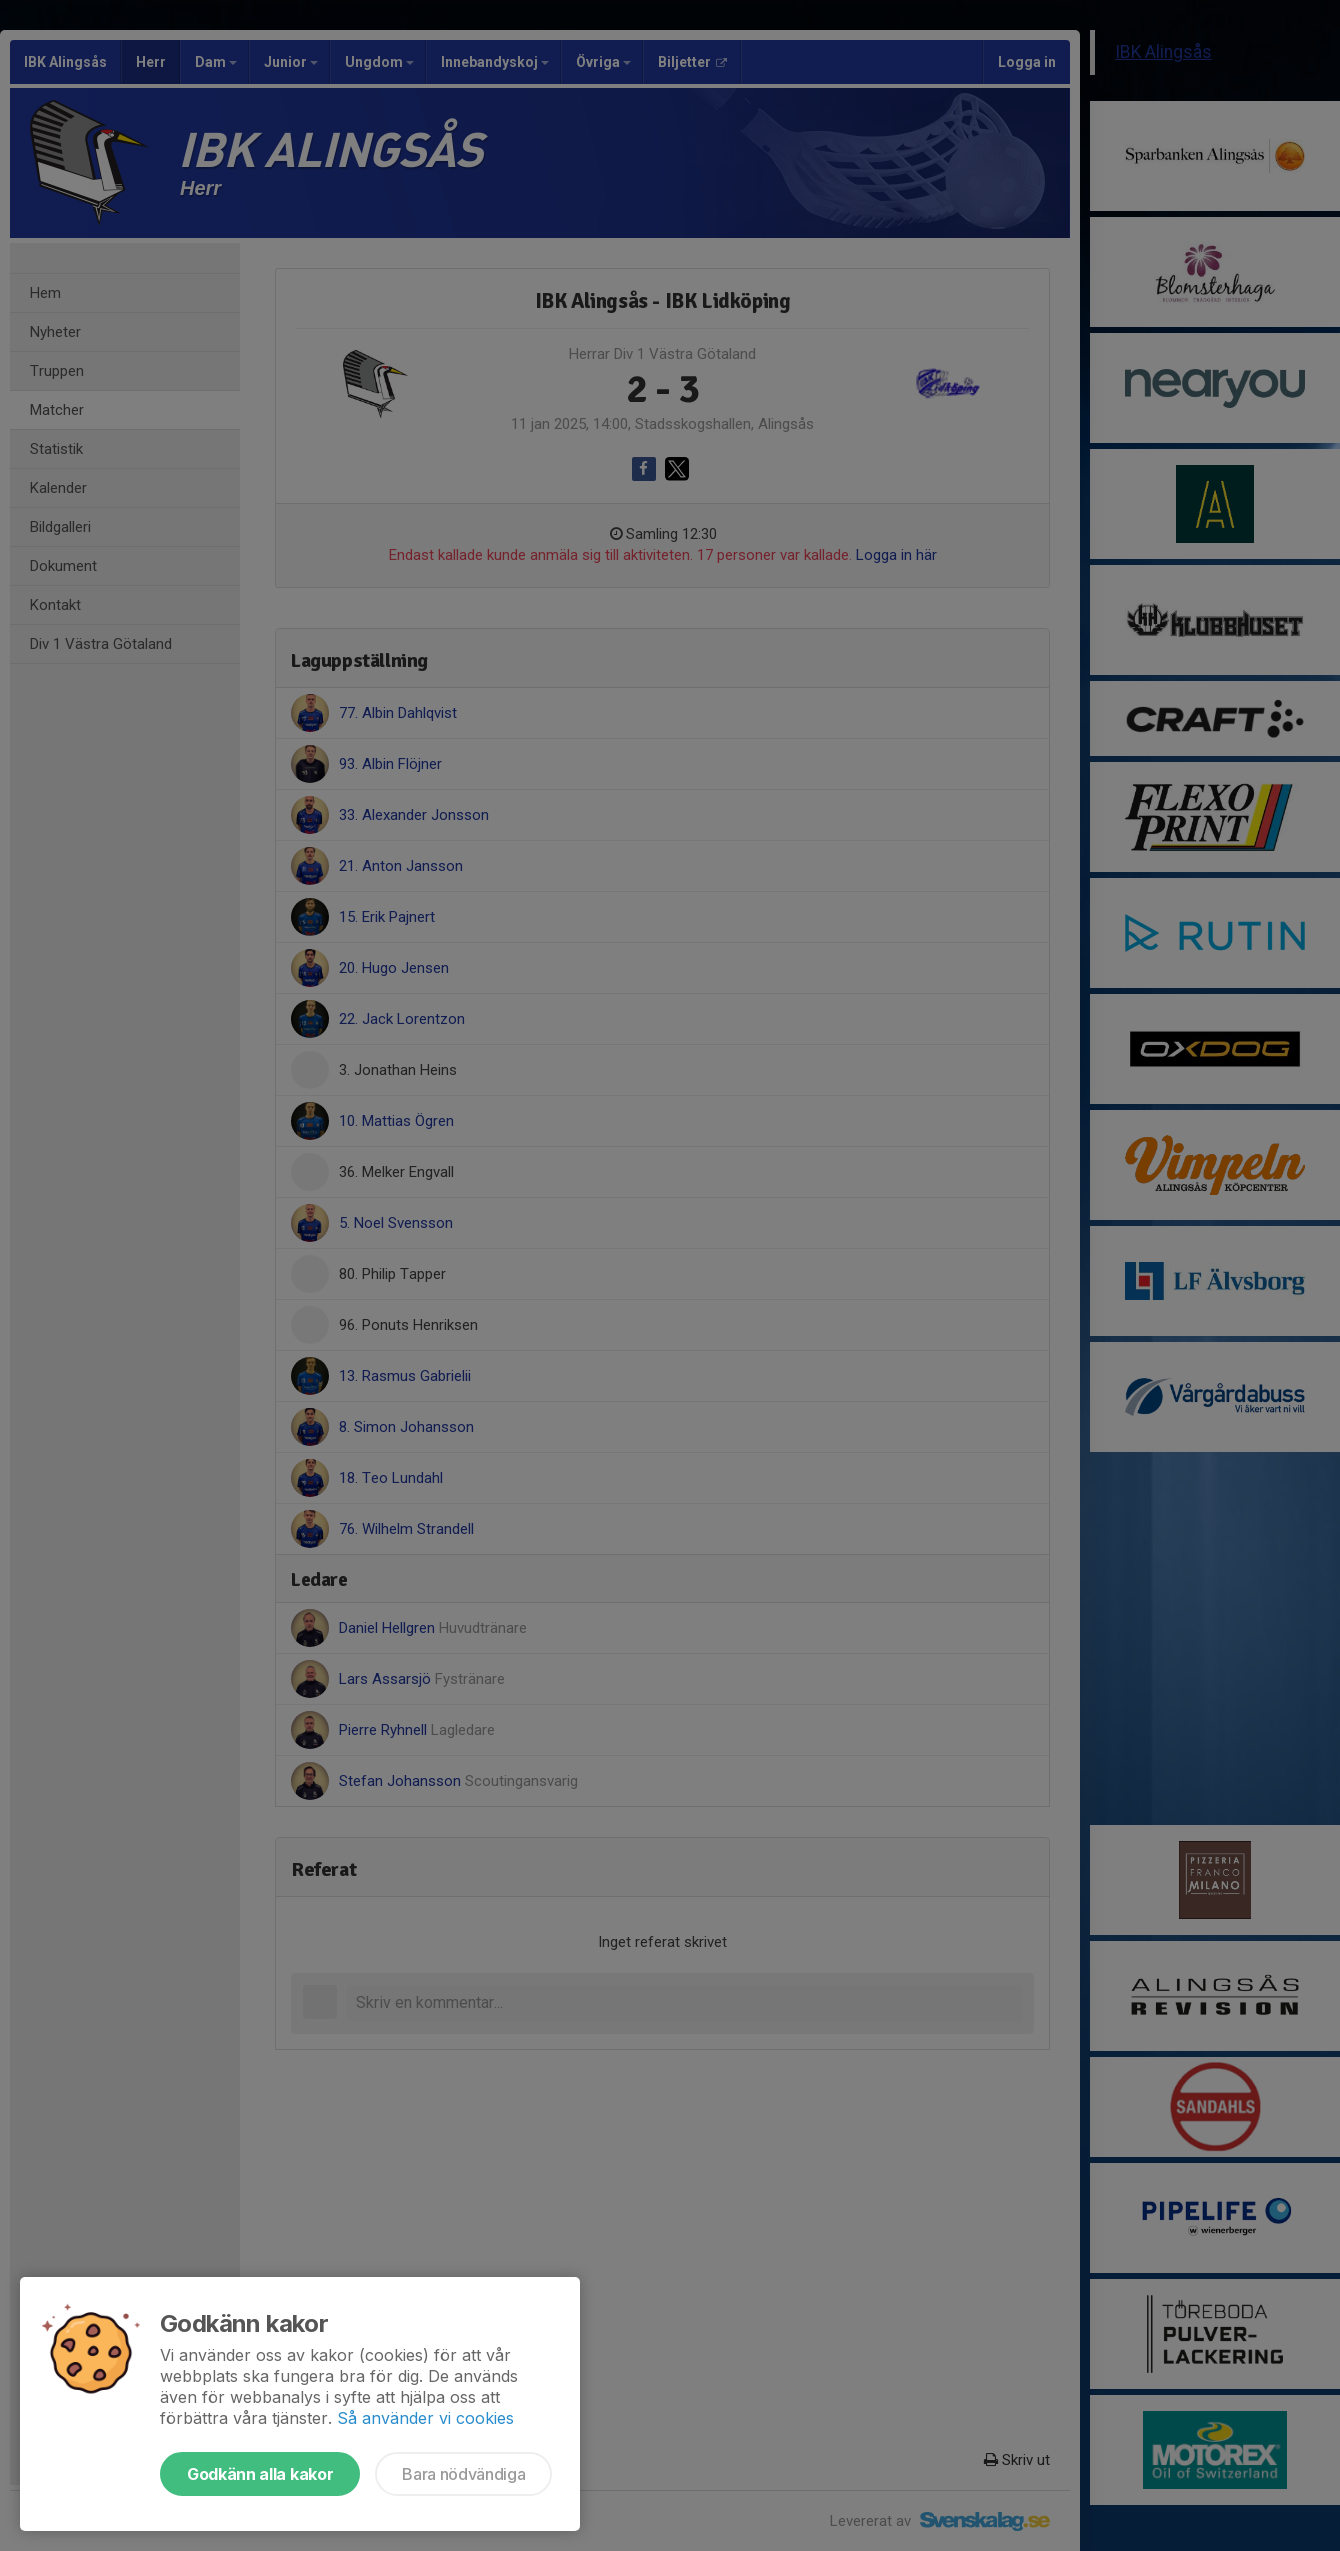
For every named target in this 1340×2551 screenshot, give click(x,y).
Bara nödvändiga (463, 2474)
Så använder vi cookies (425, 2418)
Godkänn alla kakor (260, 2474)
